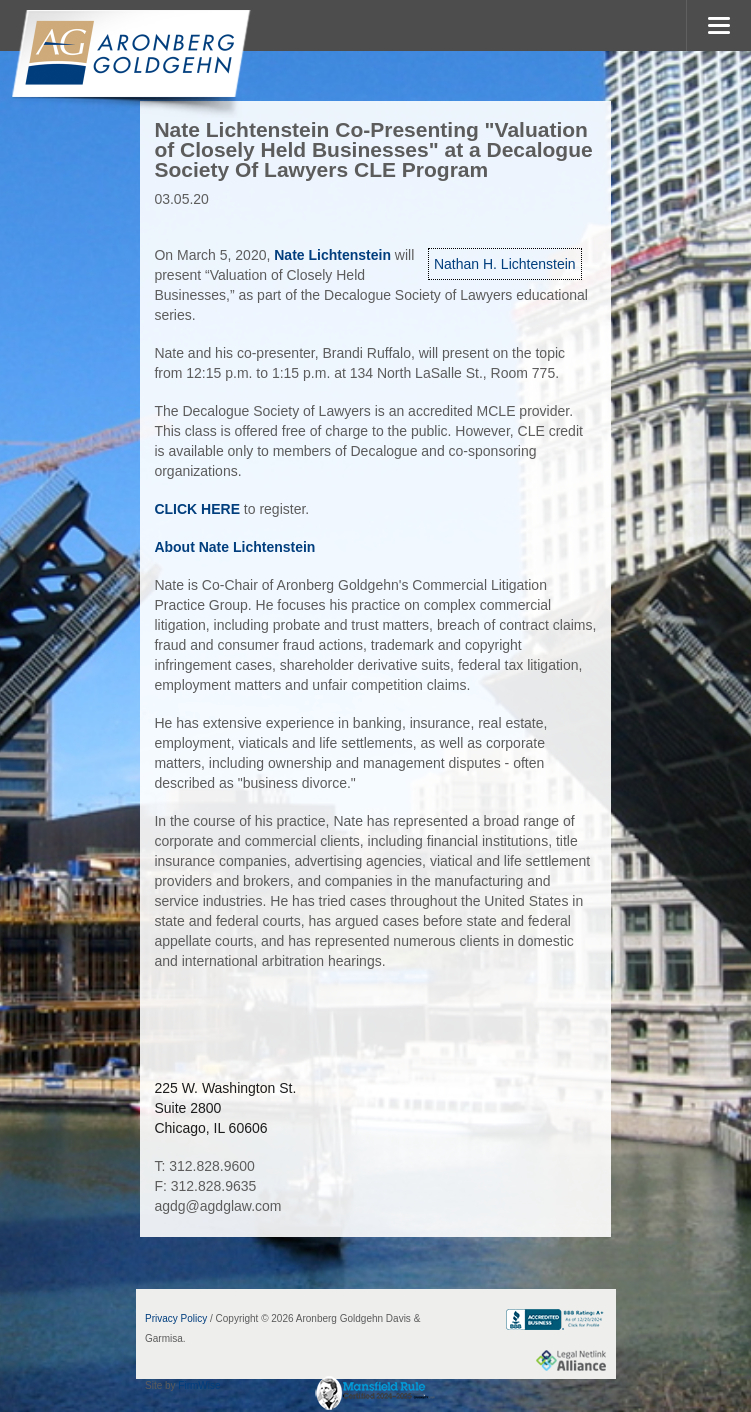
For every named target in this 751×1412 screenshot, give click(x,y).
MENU (718, 25)
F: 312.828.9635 (205, 1186)
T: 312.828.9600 (204, 1166)
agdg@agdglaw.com (217, 1206)
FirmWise (199, 1385)
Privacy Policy (176, 1318)
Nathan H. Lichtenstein (505, 264)
